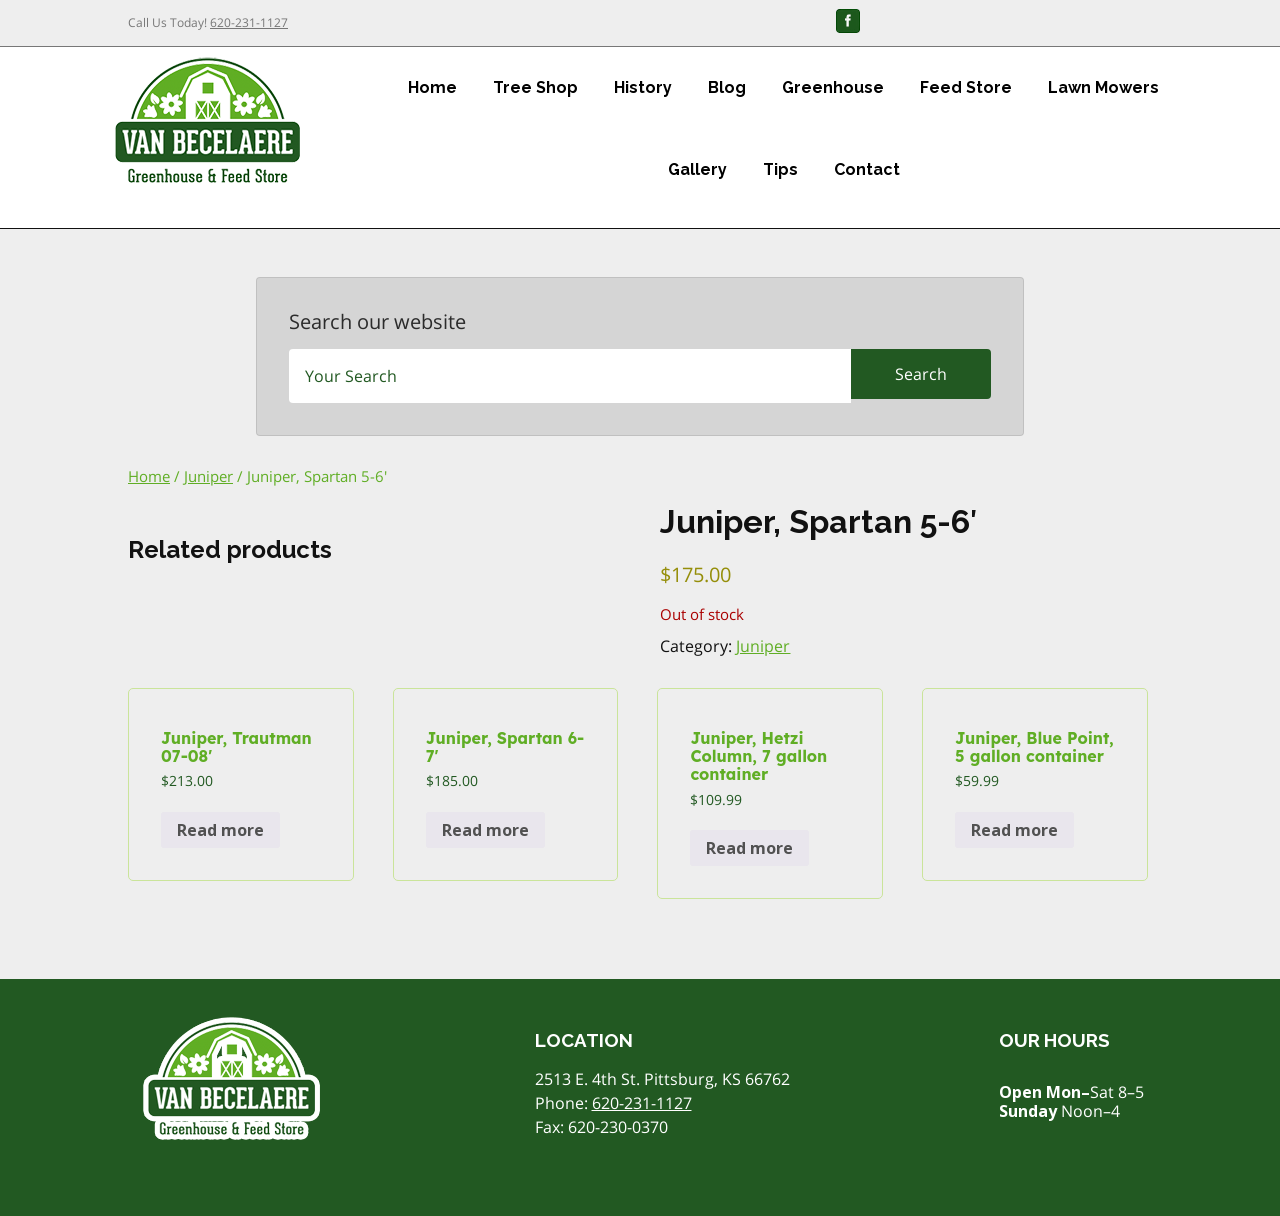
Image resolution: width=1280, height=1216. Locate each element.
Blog (727, 87)
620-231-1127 (249, 22)
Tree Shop (535, 87)
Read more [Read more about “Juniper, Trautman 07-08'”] (220, 830)
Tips (780, 169)
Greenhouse (833, 87)
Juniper (208, 476)
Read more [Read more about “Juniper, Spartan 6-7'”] (485, 830)
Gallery (697, 169)
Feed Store (966, 87)
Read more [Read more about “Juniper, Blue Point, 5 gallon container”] (1014, 830)
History (643, 87)
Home (432, 87)
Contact (867, 169)
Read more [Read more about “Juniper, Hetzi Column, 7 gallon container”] (749, 848)
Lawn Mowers (1103, 87)
